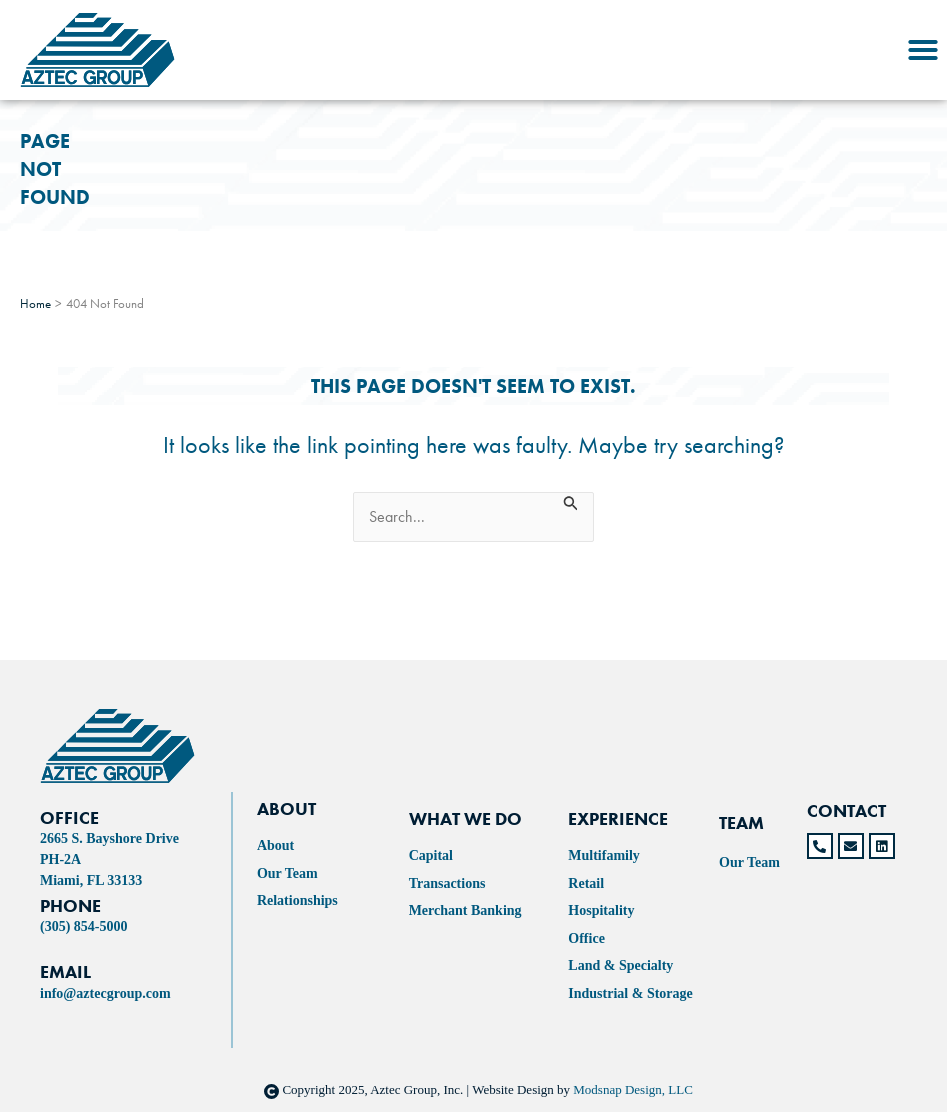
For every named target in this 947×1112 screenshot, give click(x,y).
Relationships (297, 900)
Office (586, 938)
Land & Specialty (620, 965)
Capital (431, 855)
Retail (586, 883)
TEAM (741, 822)
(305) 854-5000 (84, 926)
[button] (923, 50)
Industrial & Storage (630, 993)
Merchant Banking (465, 910)
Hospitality (601, 910)
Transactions (447, 883)
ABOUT (286, 808)
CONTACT (846, 810)
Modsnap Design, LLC (633, 1089)
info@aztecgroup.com (105, 993)
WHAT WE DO (465, 818)
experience (618, 818)
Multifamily (604, 855)
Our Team (287, 873)
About (275, 845)
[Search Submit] (571, 501)
